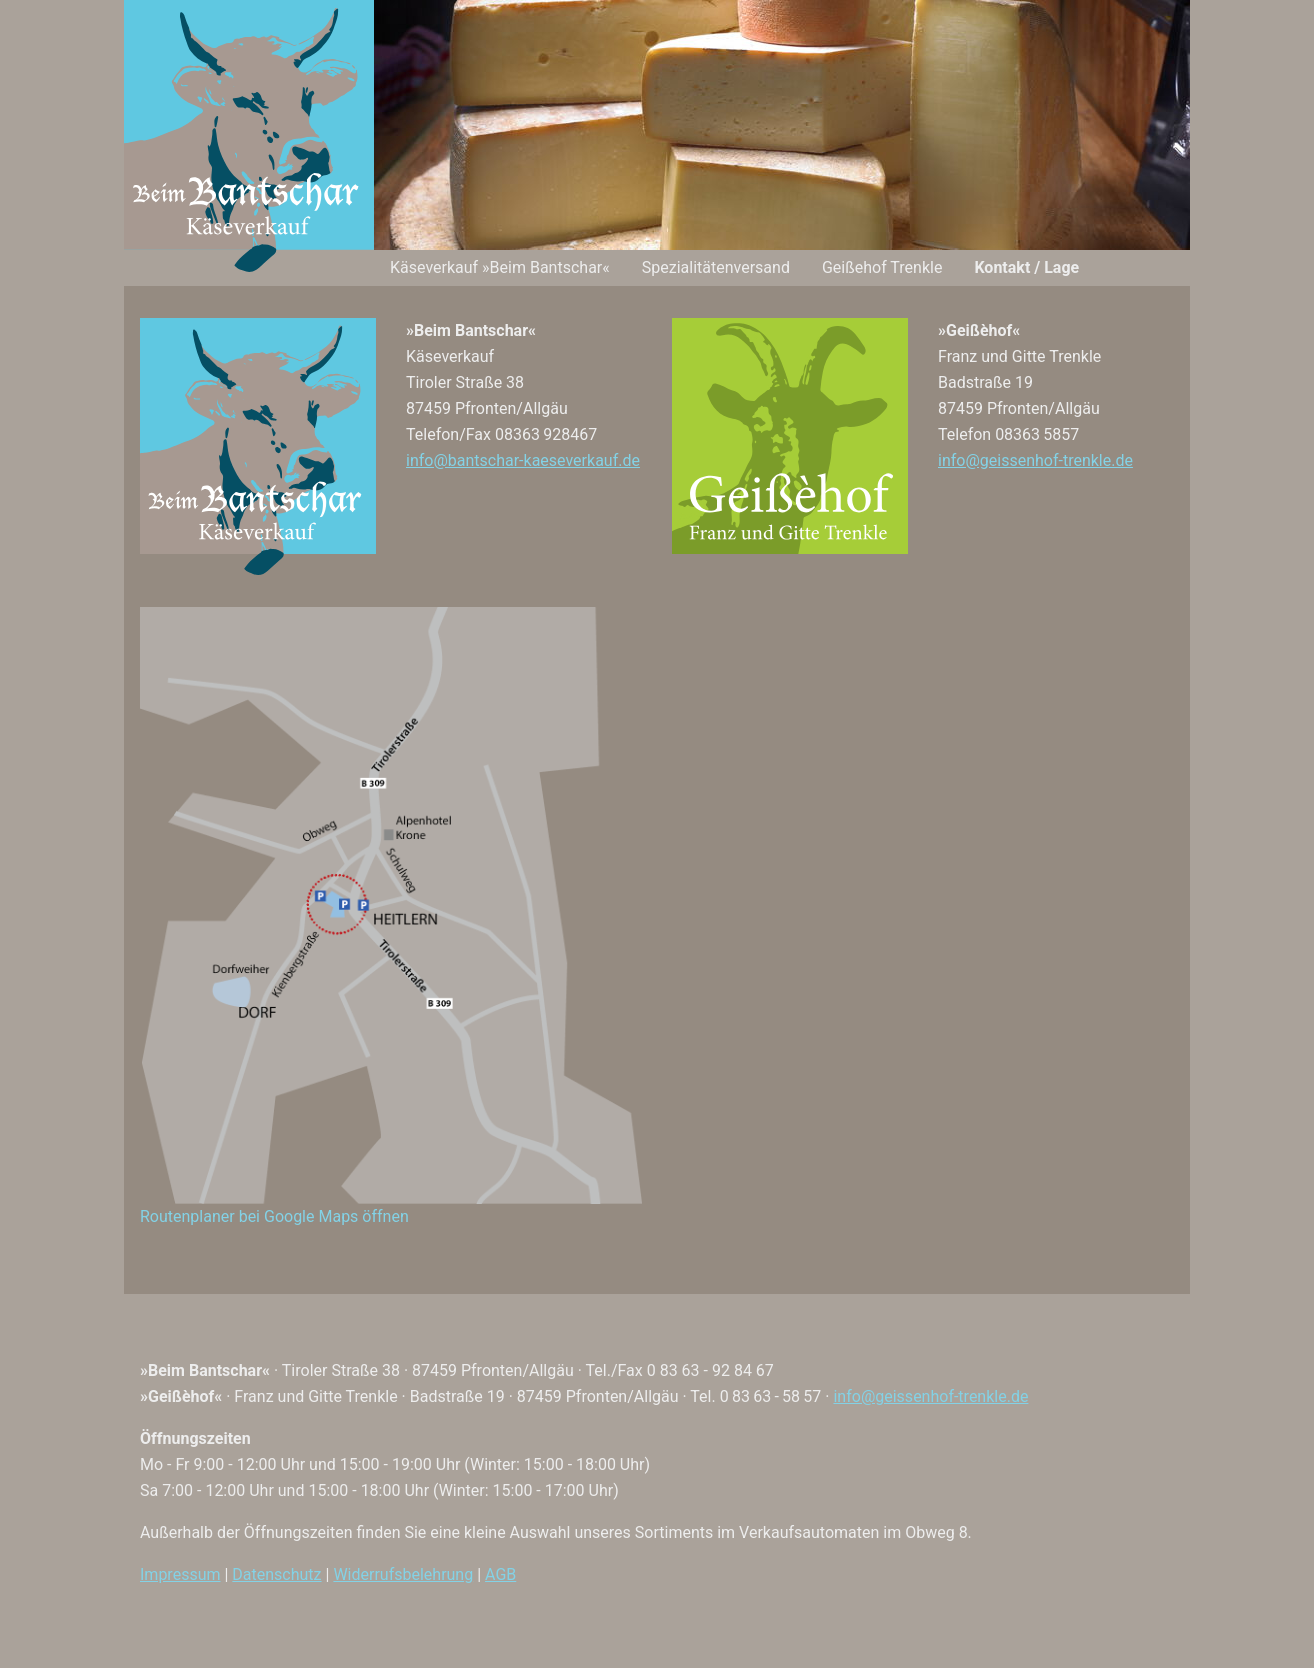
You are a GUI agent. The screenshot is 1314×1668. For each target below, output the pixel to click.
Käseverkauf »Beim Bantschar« (500, 267)
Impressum (180, 1574)
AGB (500, 1574)
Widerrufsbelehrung (403, 1574)
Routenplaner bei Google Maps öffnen (274, 1216)
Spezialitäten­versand (716, 267)
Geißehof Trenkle (882, 267)
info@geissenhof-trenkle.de (1035, 460)
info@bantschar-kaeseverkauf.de (523, 460)
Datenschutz (276, 1574)
